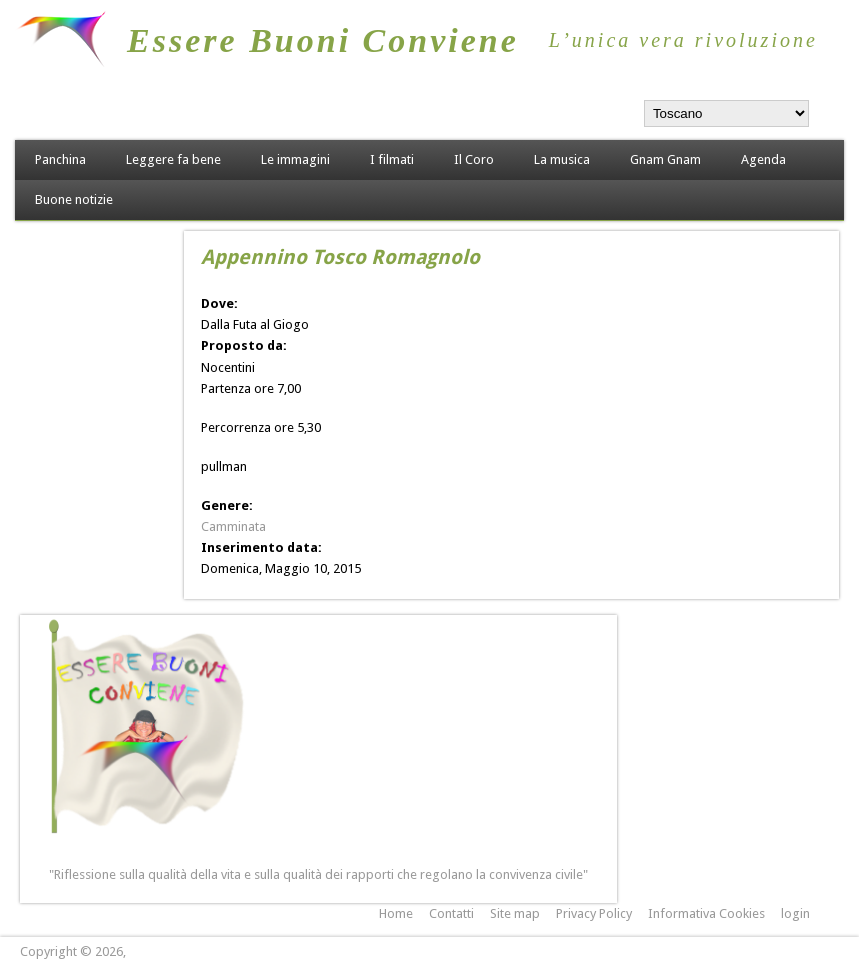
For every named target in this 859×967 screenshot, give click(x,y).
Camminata (233, 526)
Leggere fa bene (173, 159)
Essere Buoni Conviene (323, 40)
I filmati (392, 159)
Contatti (451, 913)
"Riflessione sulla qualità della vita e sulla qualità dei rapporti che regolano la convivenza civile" (318, 874)
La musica (562, 159)
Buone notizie (74, 199)
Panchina (60, 159)
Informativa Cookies (706, 913)
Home (396, 913)
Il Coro (474, 159)
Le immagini (295, 159)
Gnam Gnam (665, 159)
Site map (515, 913)
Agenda (763, 159)
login (795, 913)
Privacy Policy (594, 913)
